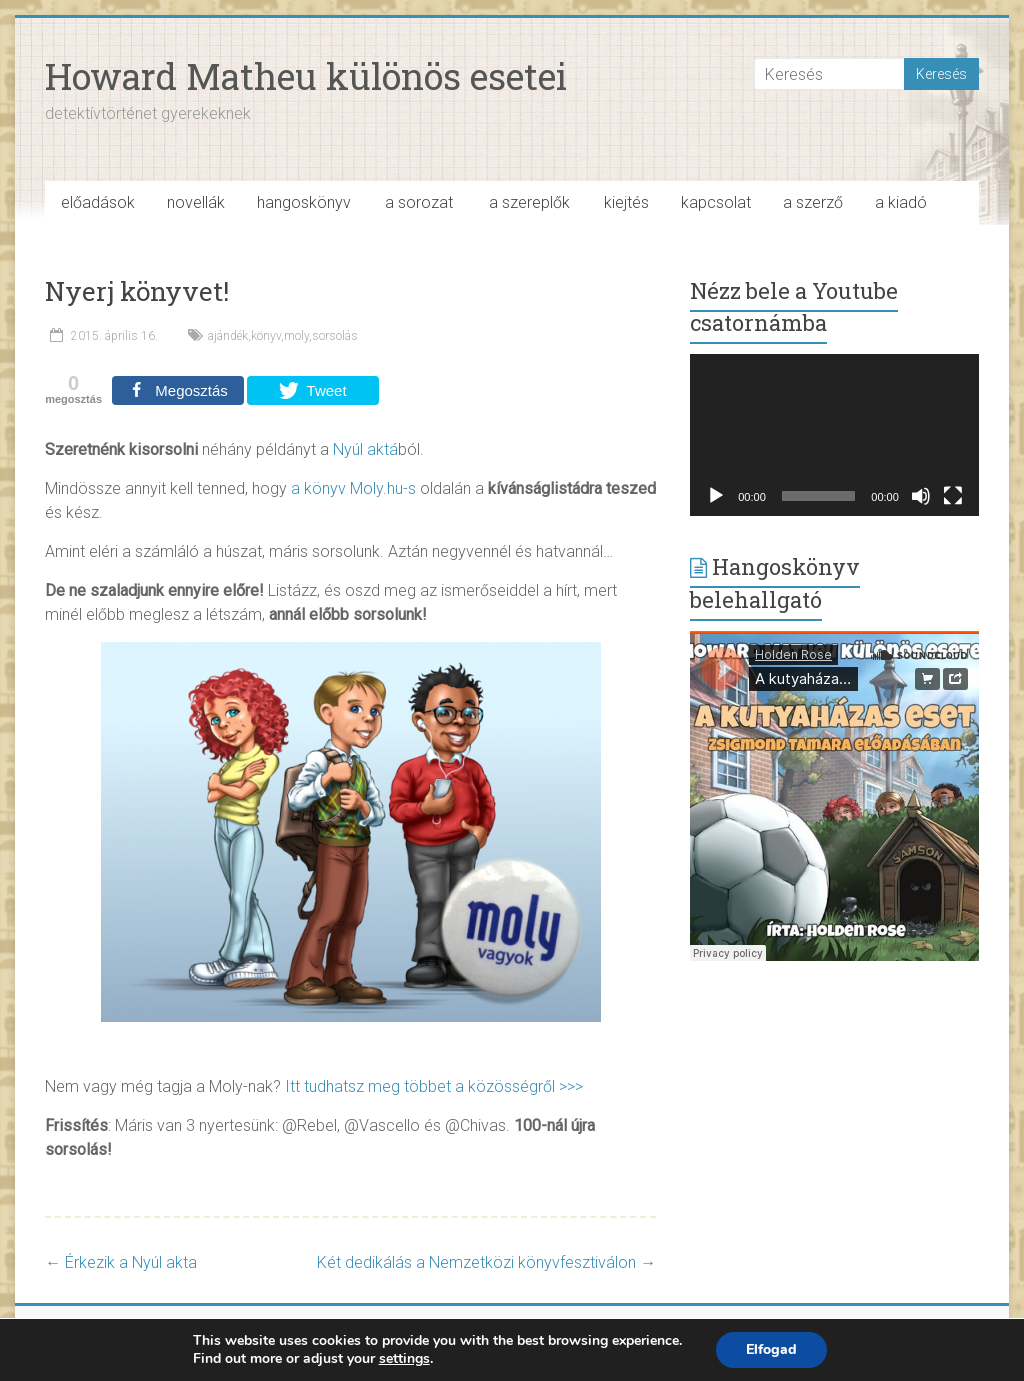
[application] (834, 435)
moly (296, 336)
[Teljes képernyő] (953, 496)
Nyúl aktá (365, 449)
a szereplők (529, 202)
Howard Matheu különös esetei (306, 76)
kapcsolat (716, 202)
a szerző (813, 202)
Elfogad (771, 1349)
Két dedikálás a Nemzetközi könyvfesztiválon (486, 1262)
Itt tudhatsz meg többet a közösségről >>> (434, 1086)
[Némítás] (921, 496)
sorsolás (335, 336)
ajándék (228, 336)
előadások (98, 202)
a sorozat (419, 202)
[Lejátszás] (716, 496)
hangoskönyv (304, 202)
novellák (196, 202)
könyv (266, 336)
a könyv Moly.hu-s (353, 488)
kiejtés (626, 202)
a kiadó (901, 202)
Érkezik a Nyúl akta (121, 1262)
